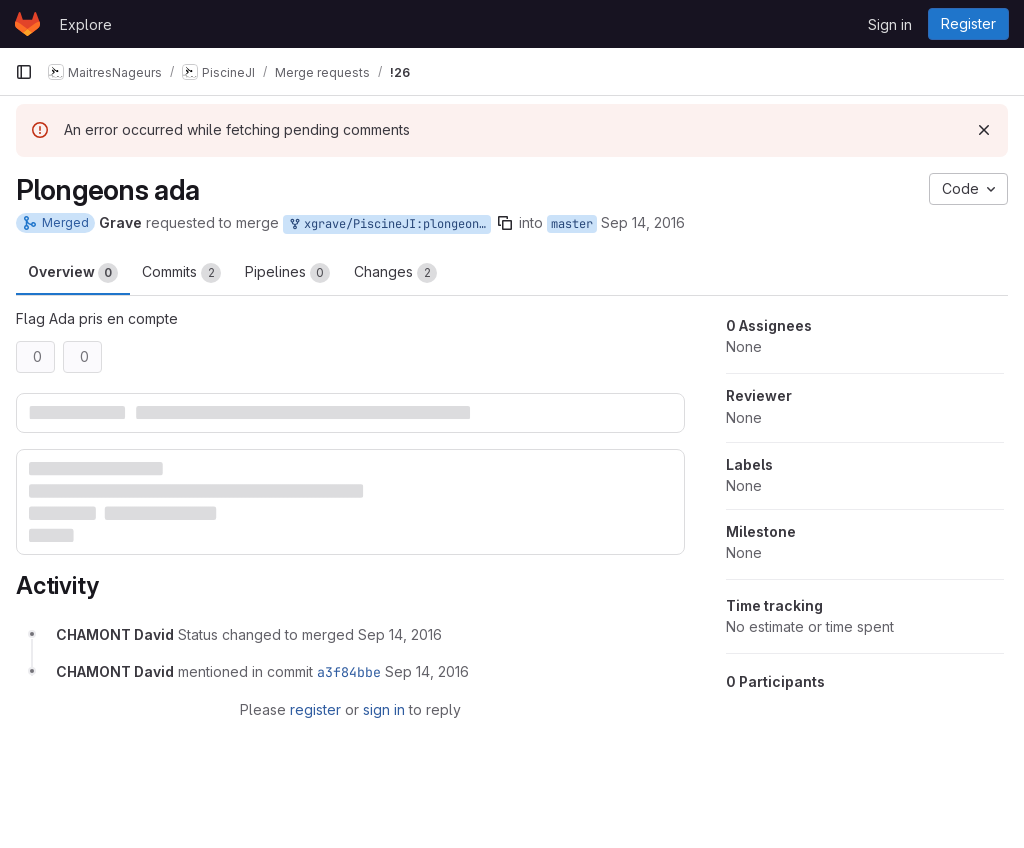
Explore (86, 24)
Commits (181, 273)
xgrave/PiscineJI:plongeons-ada (389, 224)
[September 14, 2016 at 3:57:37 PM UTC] (400, 634)
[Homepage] (27, 24)
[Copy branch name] (505, 223)
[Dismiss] (984, 130)
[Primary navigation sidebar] (24, 72)
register (315, 709)
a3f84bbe (349, 672)
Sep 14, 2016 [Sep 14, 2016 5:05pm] (643, 222)
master (572, 224)
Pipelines (287, 273)
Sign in (890, 24)
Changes (395, 273)
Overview (73, 273)
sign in (384, 709)
